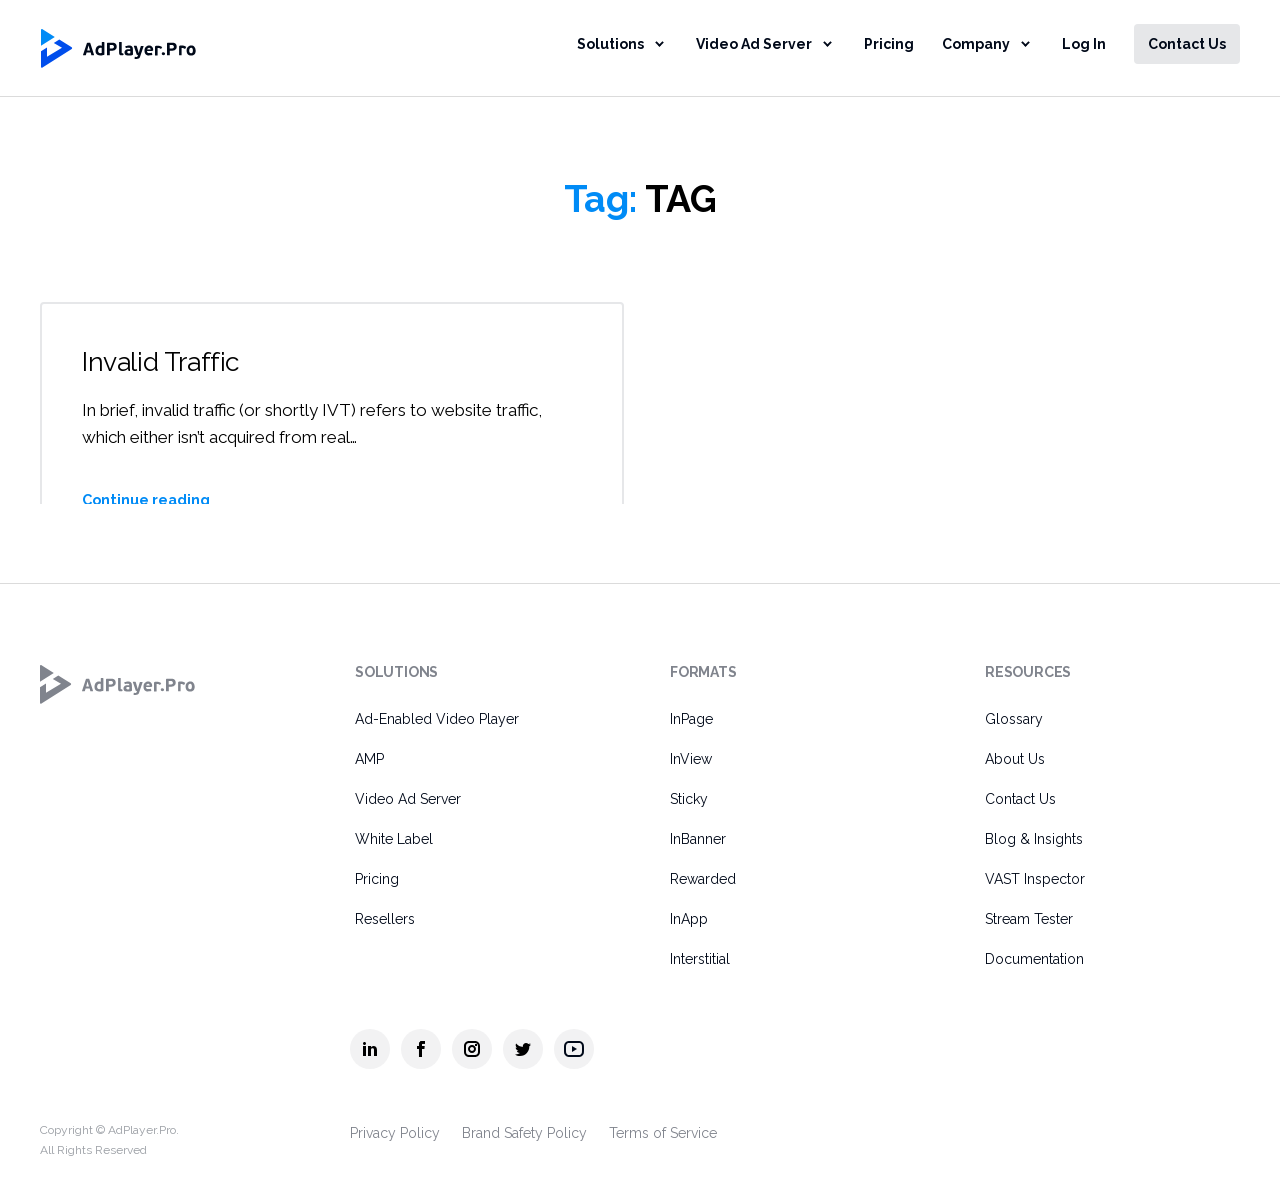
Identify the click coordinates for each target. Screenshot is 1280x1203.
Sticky (689, 799)
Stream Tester (1029, 919)
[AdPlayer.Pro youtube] (574, 1049)
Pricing (889, 44)
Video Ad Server (754, 44)
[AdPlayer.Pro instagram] (472, 1049)
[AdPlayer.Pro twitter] (523, 1049)
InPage (691, 719)
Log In (1084, 44)
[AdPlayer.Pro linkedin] (370, 1049)
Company (976, 44)
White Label (394, 839)
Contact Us (1187, 44)
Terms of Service (663, 1133)
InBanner (698, 839)
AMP (369, 759)
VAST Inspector (1035, 879)
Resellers (385, 919)
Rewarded (703, 879)
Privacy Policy (395, 1133)
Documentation (1034, 959)
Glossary (1014, 719)
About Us (1015, 759)
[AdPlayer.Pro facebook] (421, 1049)
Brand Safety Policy (524, 1133)
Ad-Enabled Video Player (437, 719)
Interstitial (700, 959)
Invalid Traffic (163, 361)
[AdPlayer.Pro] (118, 684)
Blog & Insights (1034, 839)
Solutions (610, 44)
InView (691, 759)
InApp (689, 919)
